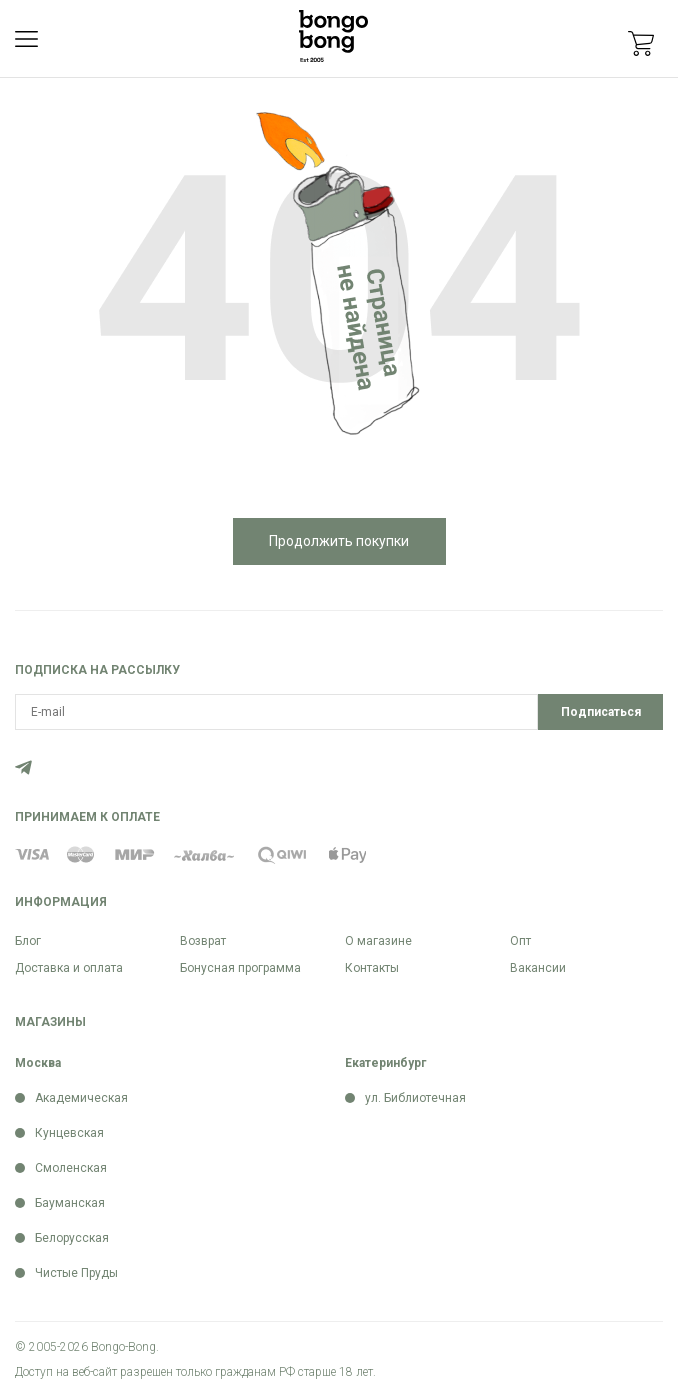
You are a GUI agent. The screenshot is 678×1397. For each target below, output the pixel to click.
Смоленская (71, 1168)
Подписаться (601, 712)
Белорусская (72, 1238)
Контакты (372, 968)
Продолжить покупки (339, 541)
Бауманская (70, 1203)
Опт (520, 941)
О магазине (378, 941)
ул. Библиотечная (415, 1098)
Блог (28, 941)
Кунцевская (69, 1133)
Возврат (203, 941)
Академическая (81, 1098)
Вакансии (538, 968)
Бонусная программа (240, 968)
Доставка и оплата (69, 968)
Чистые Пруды (76, 1273)
